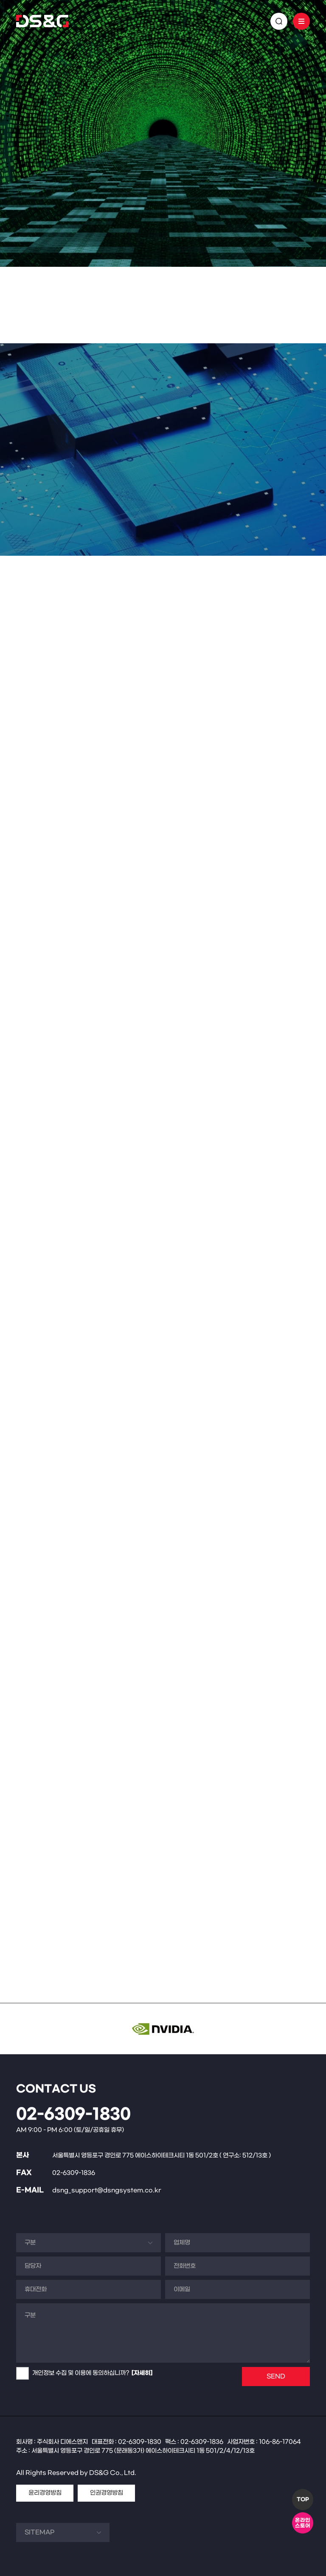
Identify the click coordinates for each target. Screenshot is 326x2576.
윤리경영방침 (45, 2493)
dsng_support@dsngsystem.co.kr (106, 2190)
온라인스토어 (302, 2523)
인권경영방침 (106, 2493)
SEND (276, 2376)
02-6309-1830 (73, 2114)
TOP (303, 2499)
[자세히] (142, 2373)
